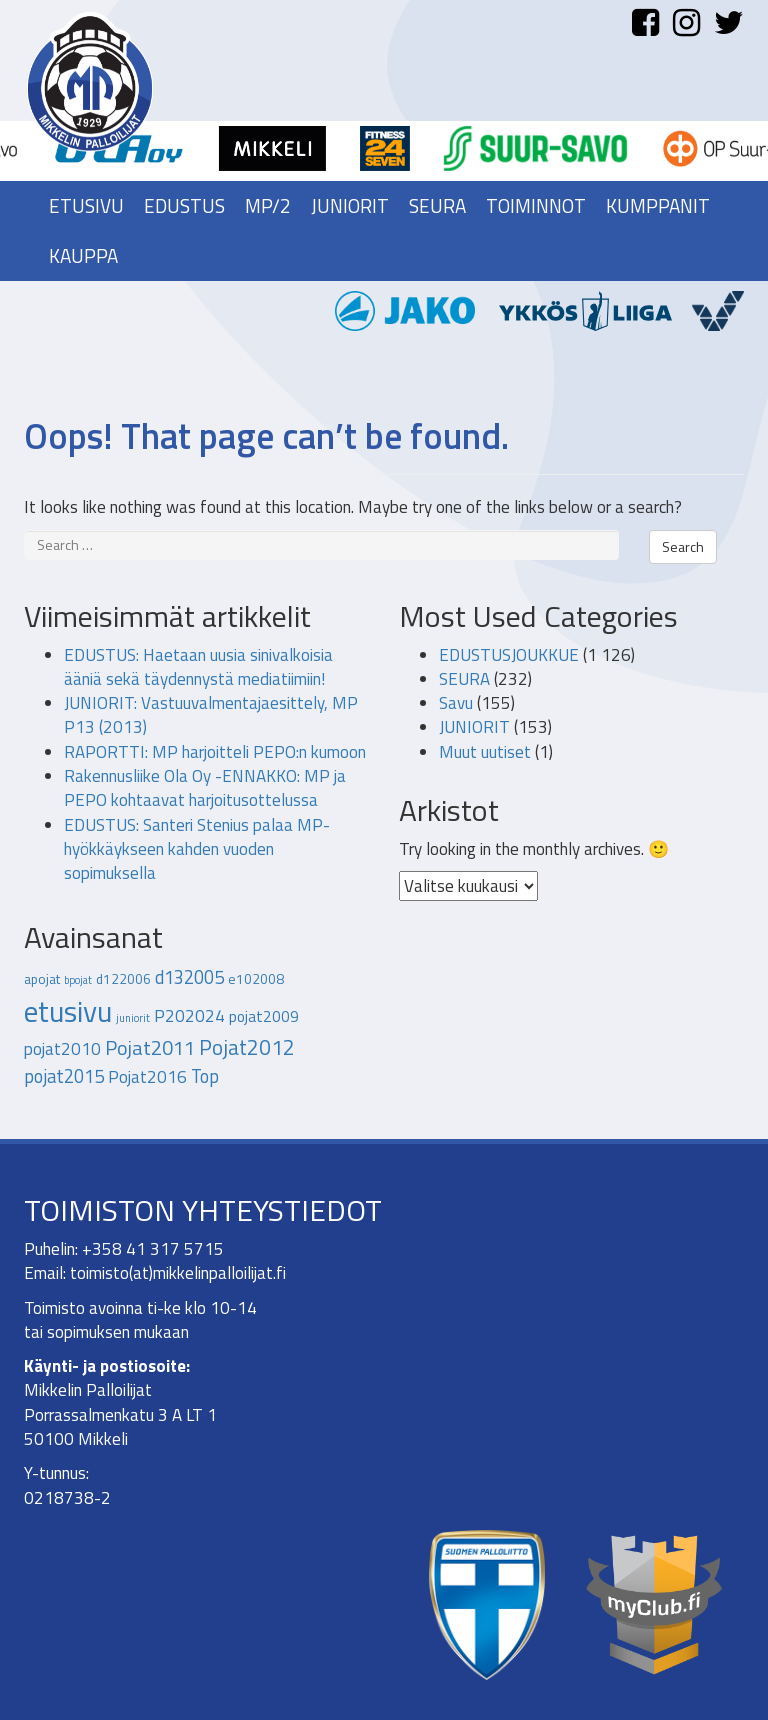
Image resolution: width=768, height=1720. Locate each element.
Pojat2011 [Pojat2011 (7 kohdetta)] (150, 1047)
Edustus (184, 205)
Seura (437, 205)
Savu (456, 703)
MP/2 (268, 205)
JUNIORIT (474, 727)
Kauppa (83, 255)
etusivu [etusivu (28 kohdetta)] (68, 1011)
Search (683, 546)
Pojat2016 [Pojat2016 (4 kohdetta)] (147, 1077)
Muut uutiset (485, 752)
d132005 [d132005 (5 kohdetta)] (189, 977)
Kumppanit (658, 205)
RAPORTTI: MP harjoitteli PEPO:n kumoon (215, 752)
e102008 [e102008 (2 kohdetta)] (256, 979)
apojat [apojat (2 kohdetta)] (42, 979)
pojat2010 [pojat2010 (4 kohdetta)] (62, 1049)
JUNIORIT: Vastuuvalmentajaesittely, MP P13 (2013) (211, 715)
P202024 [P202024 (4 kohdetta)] (189, 1016)
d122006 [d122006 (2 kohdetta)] (123, 979)
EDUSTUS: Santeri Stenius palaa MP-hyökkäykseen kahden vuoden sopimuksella (197, 849)
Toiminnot (536, 205)
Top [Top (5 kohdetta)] (205, 1076)
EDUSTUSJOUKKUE (509, 655)
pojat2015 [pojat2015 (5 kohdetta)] (64, 1076)
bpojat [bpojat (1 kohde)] (78, 980)
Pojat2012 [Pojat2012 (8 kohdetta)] (247, 1047)
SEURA (464, 679)
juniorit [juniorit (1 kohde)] (133, 1018)
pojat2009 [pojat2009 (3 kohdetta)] (264, 1016)
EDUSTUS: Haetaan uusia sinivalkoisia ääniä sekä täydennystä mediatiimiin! (198, 667)
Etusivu (86, 205)
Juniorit (350, 205)
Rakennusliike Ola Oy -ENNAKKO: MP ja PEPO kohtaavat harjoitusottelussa (205, 788)
